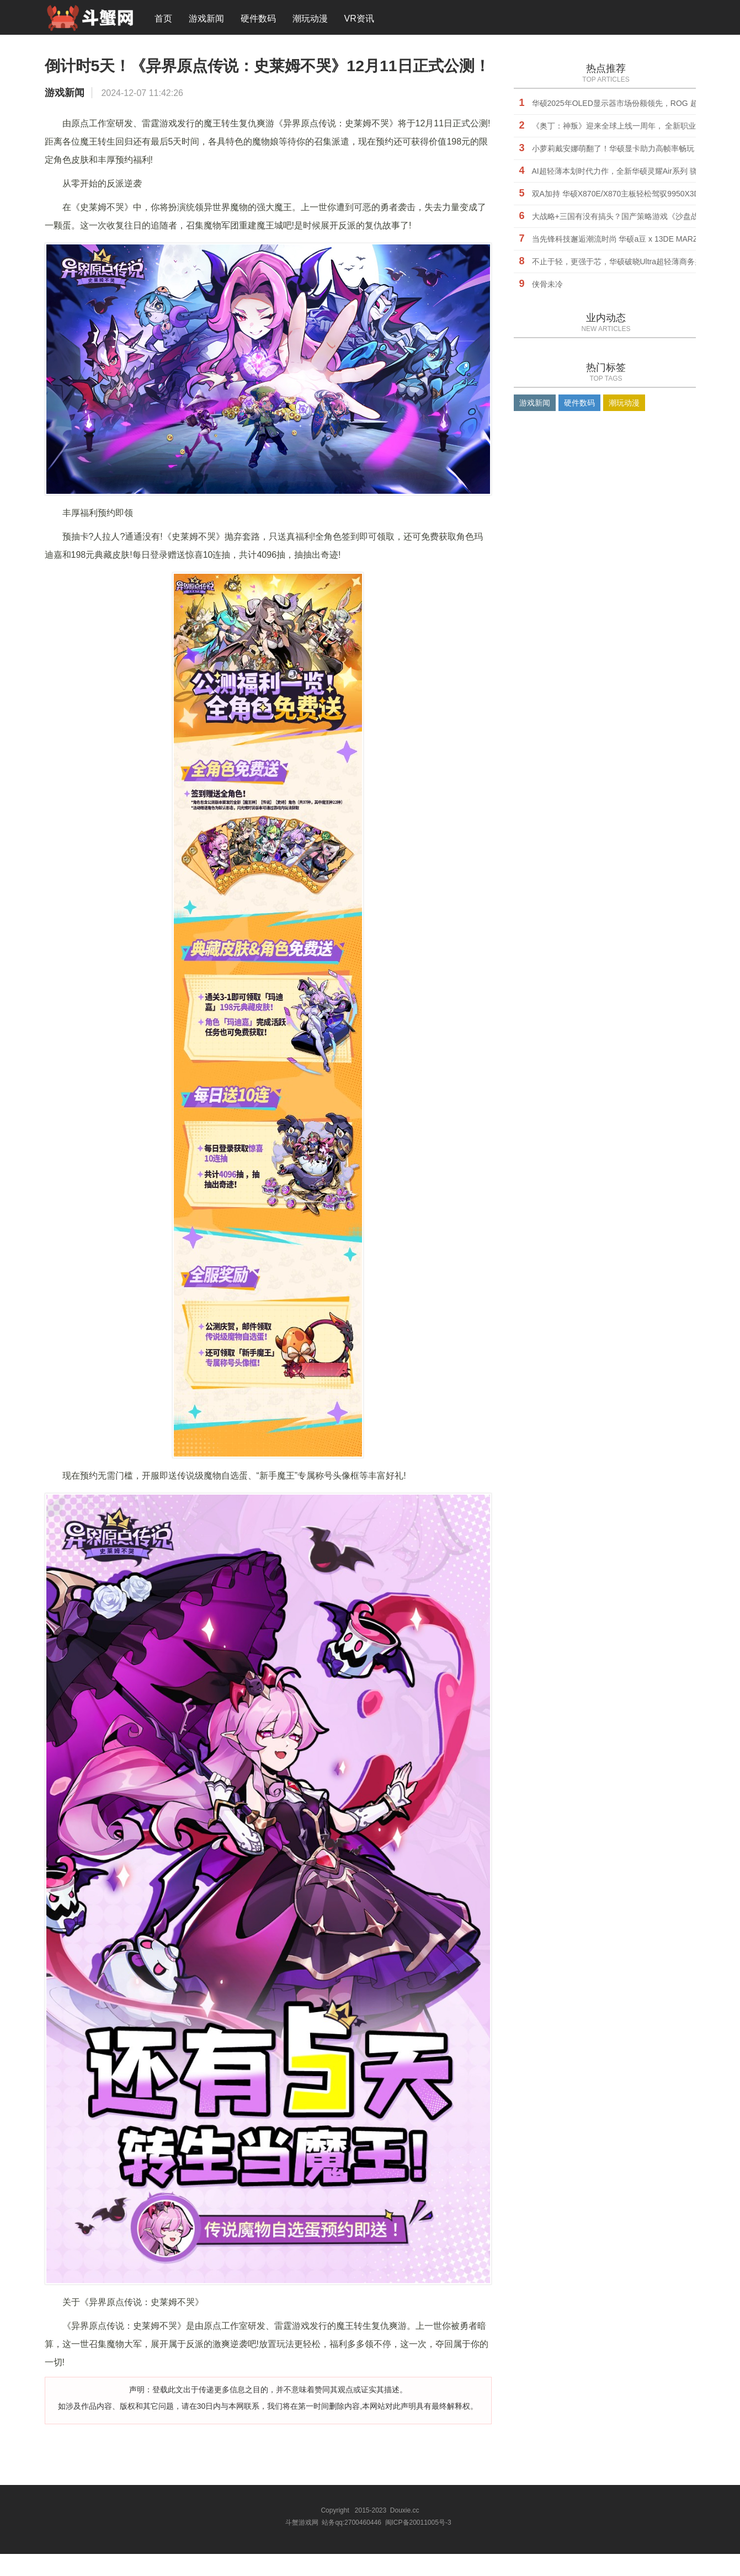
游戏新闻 (206, 19)
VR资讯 (359, 19)
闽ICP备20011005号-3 (418, 2545)
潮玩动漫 (310, 19)
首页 (163, 19)
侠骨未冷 (547, 285)
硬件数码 (258, 19)
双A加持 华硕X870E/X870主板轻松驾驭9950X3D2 (618, 194)
